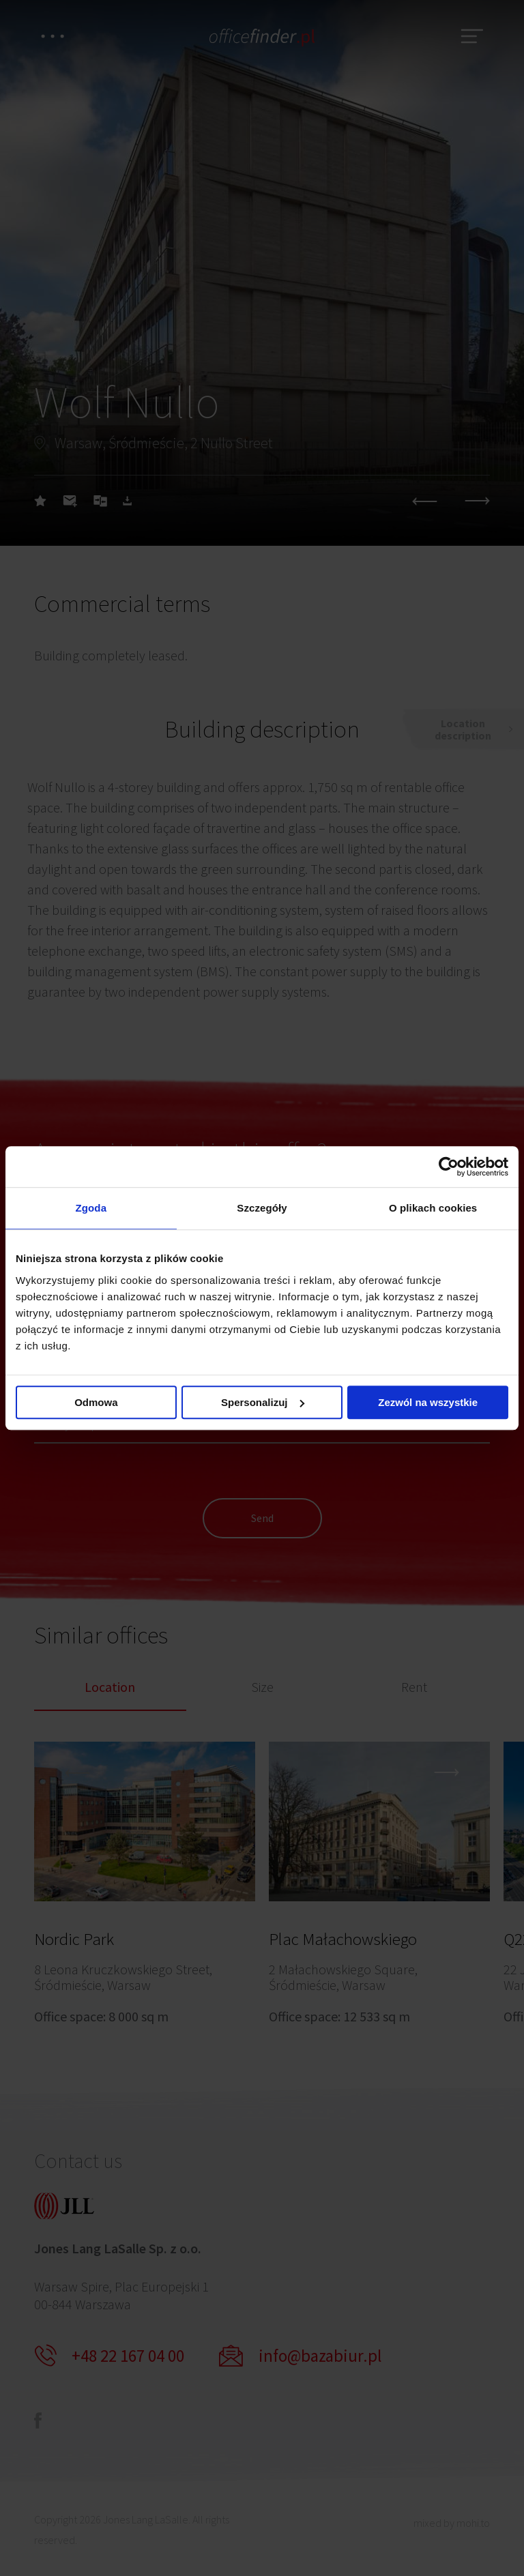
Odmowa (95, 1402)
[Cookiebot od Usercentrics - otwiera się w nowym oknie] (448, 1166)
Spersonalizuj (262, 1402)
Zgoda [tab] (91, 1208)
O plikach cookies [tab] (433, 1208)
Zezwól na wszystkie (428, 1402)
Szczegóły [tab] (262, 1208)
